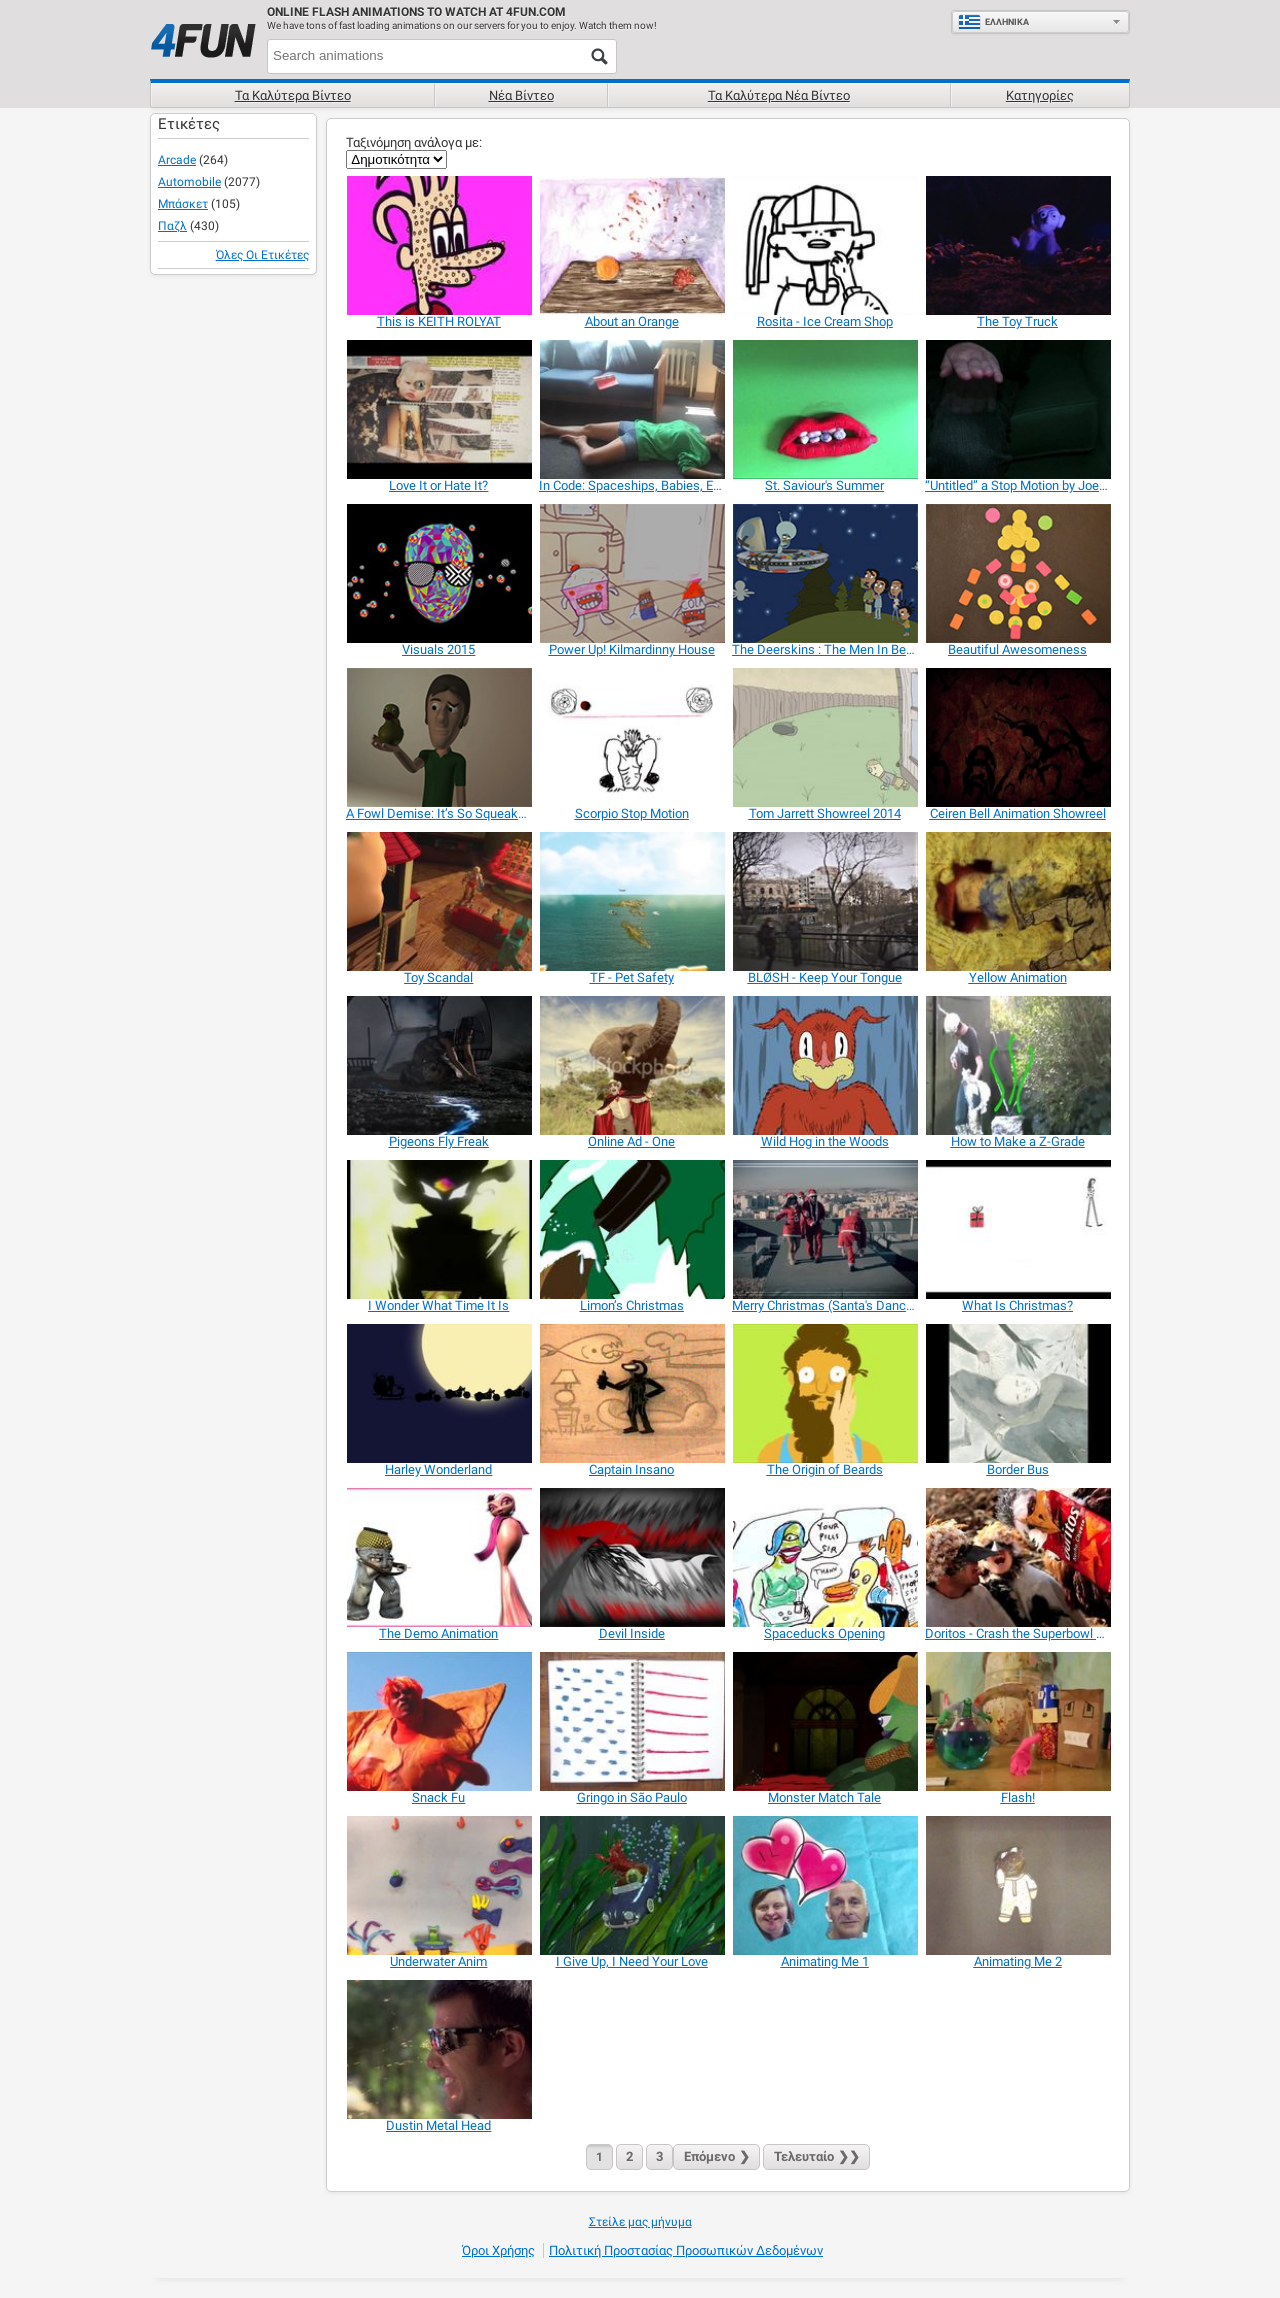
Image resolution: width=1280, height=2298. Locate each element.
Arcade (177, 160)
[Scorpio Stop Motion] (631, 737)
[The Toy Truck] (1017, 245)
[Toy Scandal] (438, 901)
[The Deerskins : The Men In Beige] (824, 573)
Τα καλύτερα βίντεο (293, 95)
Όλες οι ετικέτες (262, 255)
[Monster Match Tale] (824, 1721)
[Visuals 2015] (438, 573)
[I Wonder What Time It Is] (438, 1229)
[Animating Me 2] (1017, 1885)
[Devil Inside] (631, 1557)
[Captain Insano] (631, 1393)
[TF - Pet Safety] (631, 901)
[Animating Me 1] (824, 1885)
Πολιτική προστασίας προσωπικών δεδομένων (686, 2250)
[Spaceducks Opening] (824, 1557)
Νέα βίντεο (521, 95)
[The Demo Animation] (438, 1557)
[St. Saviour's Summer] (824, 409)
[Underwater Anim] (438, 1885)
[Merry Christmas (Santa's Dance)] (824, 1229)
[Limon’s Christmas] (631, 1229)
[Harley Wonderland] (438, 1393)
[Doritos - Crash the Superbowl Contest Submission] (1017, 1557)
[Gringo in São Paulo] (631, 1721)
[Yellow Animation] (1017, 901)
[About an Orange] (631, 245)
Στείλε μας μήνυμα (640, 2222)
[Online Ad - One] (631, 1065)
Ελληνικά (993, 22)
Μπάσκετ (183, 204)
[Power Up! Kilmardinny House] (631, 573)
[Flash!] (1017, 1721)
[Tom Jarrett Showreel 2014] (824, 737)
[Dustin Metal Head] (438, 2049)
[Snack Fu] (438, 1721)
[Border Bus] (1017, 1393)
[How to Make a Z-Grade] (1017, 1065)
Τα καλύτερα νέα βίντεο (779, 95)
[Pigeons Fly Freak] (438, 1065)
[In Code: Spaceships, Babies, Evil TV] (631, 409)
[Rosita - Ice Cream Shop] (824, 245)
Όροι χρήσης (498, 2250)
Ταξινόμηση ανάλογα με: (414, 142)
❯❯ (816, 2156)
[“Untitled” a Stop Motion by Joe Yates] (1017, 409)
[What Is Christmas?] (1017, 1229)
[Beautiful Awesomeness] (1017, 573)
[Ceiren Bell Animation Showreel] (1017, 737)
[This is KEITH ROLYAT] (438, 245)
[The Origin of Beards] (824, 1393)
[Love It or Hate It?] (438, 409)
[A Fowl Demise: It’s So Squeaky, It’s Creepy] (438, 737)
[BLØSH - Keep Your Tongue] (824, 901)
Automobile (189, 182)
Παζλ (172, 226)
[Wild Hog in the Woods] (824, 1065)
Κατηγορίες (1040, 95)
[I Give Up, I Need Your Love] (631, 1885)
